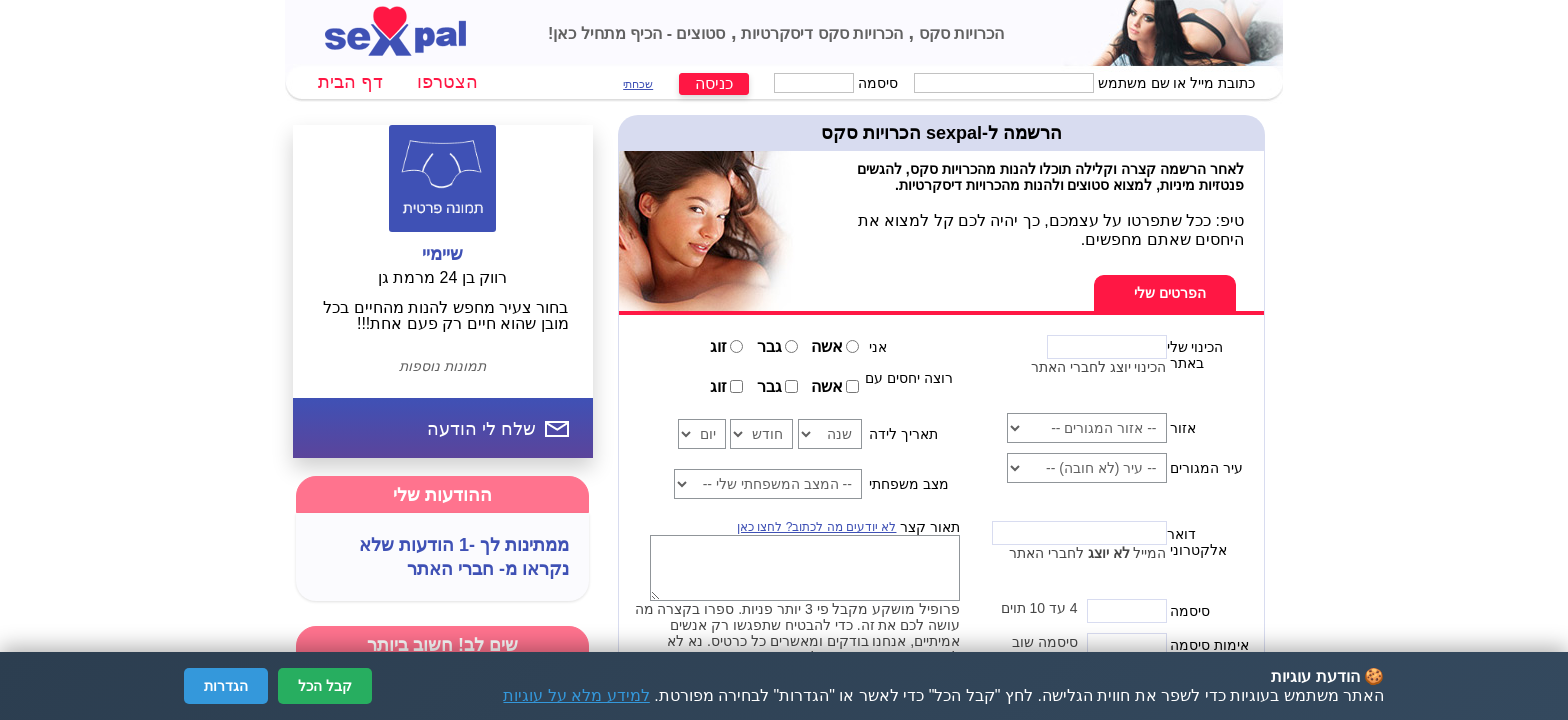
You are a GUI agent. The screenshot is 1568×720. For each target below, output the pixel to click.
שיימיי (442, 254)
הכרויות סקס (959, 33)
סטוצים (698, 33)
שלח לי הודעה (481, 429)
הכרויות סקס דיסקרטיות (820, 33)
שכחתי (638, 84)
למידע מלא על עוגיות (576, 695)
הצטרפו (447, 82)
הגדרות (226, 686)
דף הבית (350, 82)
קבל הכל (325, 686)
